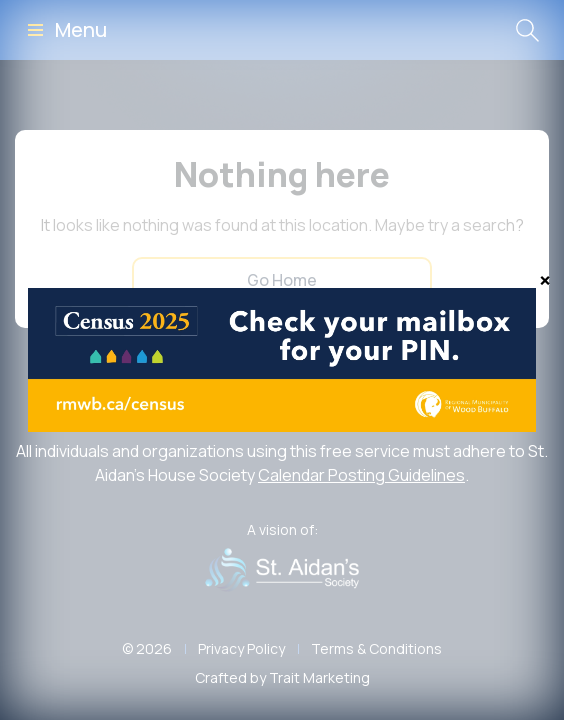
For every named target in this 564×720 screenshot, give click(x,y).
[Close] (545, 280)
